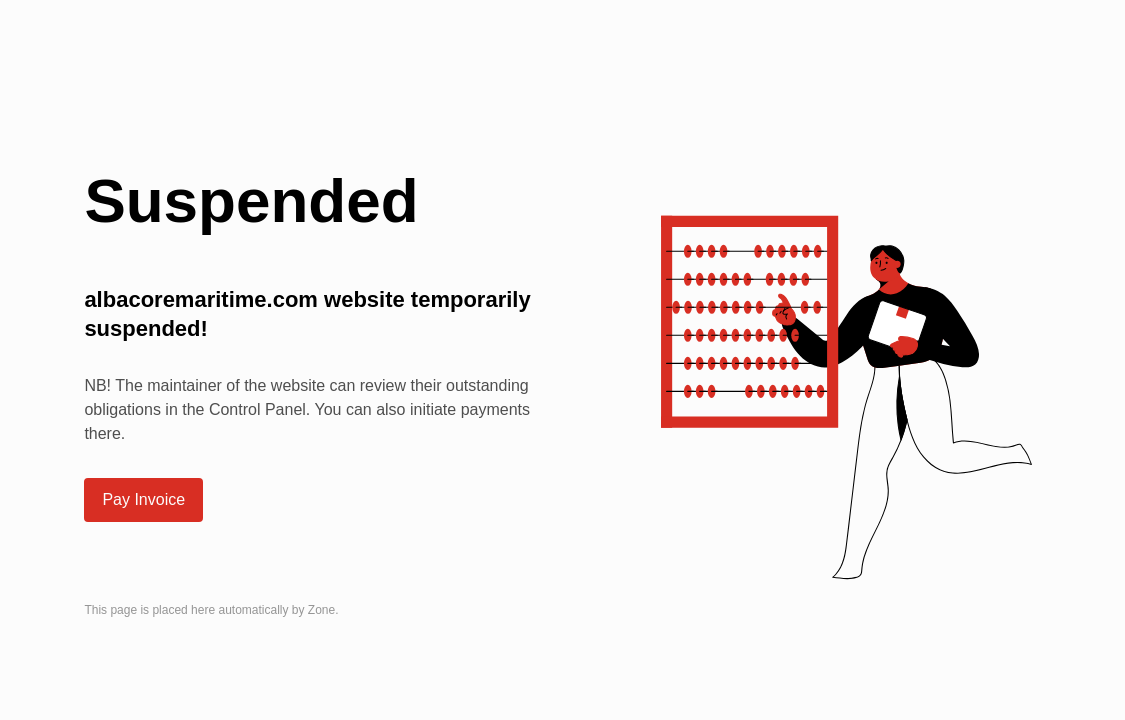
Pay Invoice (143, 499)
